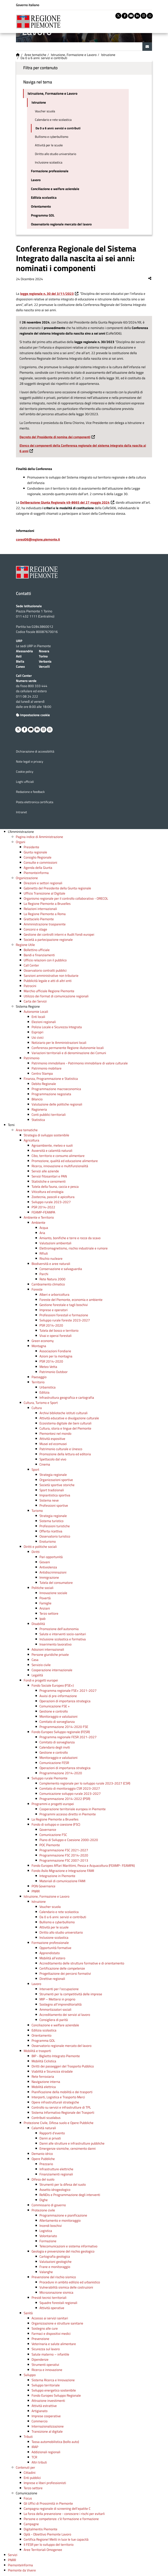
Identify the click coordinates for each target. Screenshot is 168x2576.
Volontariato (48, 2235)
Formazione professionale (49, 171)
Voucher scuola (45, 111)
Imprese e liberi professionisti (45, 2482)
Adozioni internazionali (48, 1649)
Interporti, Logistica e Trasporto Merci (58, 2097)
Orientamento (41, 206)
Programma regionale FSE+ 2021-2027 (68, 1690)
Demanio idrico (42, 2153)
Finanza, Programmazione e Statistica (51, 1078)
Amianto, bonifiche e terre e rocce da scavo (70, 1238)
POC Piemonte (49, 1845)
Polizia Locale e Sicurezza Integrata (57, 1027)
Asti (18, 656)
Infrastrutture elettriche (56, 2169)
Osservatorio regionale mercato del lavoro (61, 224)
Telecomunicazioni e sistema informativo (68, 2246)
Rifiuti (43, 1253)
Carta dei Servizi (35, 1001)
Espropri (37, 1032)
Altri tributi (39, 2462)
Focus (28, 2498)
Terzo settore (48, 1613)
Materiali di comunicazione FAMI (62, 1881)
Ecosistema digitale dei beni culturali (65, 1423)
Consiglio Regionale (37, 857)
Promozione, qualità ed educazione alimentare (65, 1160)
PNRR (36, 1891)
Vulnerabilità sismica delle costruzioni (66, 2287)
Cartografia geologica (54, 2256)
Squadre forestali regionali (58, 2302)
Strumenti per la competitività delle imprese (70, 1994)
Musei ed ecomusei (53, 1443)
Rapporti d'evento (52, 2133)
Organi (20, 841)
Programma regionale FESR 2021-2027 (68, 1737)
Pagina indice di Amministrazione (39, 836)
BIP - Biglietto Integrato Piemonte (56, 2056)
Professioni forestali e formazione (63, 1315)
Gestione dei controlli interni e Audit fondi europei (59, 934)
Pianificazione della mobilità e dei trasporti (62, 2092)
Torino (43, 656)
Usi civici (38, 1037)
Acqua (43, 1227)
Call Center (31, 965)
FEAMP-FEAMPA (43, 1212)
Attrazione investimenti (48, 2400)
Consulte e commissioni (40, 862)
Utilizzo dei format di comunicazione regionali (56, 996)
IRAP (35, 2446)
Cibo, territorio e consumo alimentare (58, 1155)
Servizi (12, 2554)
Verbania (45, 661)
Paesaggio (39, 1377)
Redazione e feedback (30, 791)
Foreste (37, 1289)
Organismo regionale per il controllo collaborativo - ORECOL (66, 898)
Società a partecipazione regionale (48, 939)
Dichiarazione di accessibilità (35, 751)
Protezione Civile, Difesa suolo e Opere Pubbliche (58, 2122)
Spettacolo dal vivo (52, 1459)
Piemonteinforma (36, 872)
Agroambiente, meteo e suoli (52, 1145)
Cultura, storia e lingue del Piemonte (65, 1428)
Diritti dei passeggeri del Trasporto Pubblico (63, 2066)
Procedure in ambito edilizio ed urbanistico (69, 2282)
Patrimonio (31, 1058)
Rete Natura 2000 (52, 1279)
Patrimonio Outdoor (53, 1371)
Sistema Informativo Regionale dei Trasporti (63, 2112)
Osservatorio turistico (54, 1536)
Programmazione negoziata (51, 1094)
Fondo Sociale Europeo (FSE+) (53, 1685)
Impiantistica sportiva (54, 1495)
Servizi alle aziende (45, 1171)
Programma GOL (42, 215)
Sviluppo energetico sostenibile (54, 2390)
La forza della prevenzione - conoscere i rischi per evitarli (64, 2513)
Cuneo (20, 666)
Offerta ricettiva (50, 1531)
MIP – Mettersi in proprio (57, 1999)
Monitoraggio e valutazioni (58, 1716)
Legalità (37, 1675)
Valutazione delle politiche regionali (57, 1104)
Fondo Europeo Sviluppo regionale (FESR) (61, 1731)
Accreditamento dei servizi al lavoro (64, 2014)
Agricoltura (31, 1140)
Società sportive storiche (57, 1485)
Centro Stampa (42, 1073)
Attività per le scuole (49, 145)
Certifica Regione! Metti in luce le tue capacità (56, 2539)
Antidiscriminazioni (52, 1572)
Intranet (21, 812)
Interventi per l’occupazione (59, 1989)
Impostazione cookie (33, 715)
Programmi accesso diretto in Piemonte (67, 1814)
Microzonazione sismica (56, 2292)
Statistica (38, 1119)
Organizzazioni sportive (56, 1479)
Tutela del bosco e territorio (58, 1330)
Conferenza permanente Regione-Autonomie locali (68, 1047)
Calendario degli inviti (54, 1747)
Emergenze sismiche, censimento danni (67, 2148)
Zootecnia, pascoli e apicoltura (53, 1196)
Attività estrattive (44, 2405)
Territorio (38, 1382)
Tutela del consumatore (56, 1582)
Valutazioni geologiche (55, 2261)
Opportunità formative (55, 1947)
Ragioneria (39, 1109)
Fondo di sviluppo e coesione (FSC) (56, 1824)
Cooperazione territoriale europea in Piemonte (72, 1809)
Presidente (31, 847)
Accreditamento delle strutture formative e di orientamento (81, 1963)
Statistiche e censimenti (49, 1181)
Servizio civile (41, 1664)
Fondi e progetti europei (41, 1680)
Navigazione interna (46, 2081)
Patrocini (30, 985)
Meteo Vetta (48, 1366)
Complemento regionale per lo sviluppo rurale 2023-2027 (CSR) (84, 1783)
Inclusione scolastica (48, 162)
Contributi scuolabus (46, 2117)
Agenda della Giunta (38, 867)
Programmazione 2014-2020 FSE (63, 1726)
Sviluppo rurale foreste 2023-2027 (64, 1320)
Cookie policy (24, 771)
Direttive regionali (52, 1978)
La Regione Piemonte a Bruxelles (47, 903)
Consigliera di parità (53, 2019)
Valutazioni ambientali (55, 1243)
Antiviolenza (48, 1567)
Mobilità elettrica (44, 2086)
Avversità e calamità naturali (52, 1150)
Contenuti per (25, 2467)
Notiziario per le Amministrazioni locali (59, 1042)
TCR (34, 2457)
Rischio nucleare (51, 1258)
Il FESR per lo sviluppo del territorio (49, 2544)
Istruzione (39, 102)
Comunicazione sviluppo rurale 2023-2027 (70, 1793)
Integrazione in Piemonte (57, 1875)
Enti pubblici (32, 2477)
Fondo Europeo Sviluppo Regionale (56, 2395)
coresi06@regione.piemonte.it (38, 539)
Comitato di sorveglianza (57, 1721)
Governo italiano (27, 5)
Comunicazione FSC (53, 1834)
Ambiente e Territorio (39, 1217)
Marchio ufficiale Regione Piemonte (49, 991)
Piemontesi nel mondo (55, 1433)
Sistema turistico (51, 1520)
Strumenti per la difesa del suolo (62, 2184)
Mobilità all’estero (52, 1958)
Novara (44, 651)
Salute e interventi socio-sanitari (62, 1634)
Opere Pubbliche (43, 2158)
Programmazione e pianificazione (63, 2215)
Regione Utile (25, 944)
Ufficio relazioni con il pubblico (45, 960)
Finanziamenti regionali (56, 2174)
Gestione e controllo (53, 1711)
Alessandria (24, 651)
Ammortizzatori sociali (55, 2009)
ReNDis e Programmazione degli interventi (69, 2194)
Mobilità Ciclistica (44, 2061)
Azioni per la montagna (55, 1356)
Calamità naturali (44, 2128)
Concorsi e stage (35, 929)
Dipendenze (40, 2359)
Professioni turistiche (54, 1526)
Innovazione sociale (53, 1592)
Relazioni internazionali (40, 908)
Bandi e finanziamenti (39, 955)
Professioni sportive (53, 1505)
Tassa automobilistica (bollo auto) (55, 2441)
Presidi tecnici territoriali (49, 2297)
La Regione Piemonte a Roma (45, 913)
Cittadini (29, 2472)
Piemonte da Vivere (22, 2570)
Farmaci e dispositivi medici (51, 2333)
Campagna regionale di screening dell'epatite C (57, 2508)
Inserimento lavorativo (55, 1644)
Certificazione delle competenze (62, 1968)
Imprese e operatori (53, 1310)
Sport (35, 1469)
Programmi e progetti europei (53, 1803)
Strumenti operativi (45, 2364)
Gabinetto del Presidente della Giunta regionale (57, 888)
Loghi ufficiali (25, 781)
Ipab (42, 1618)
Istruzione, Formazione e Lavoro (52, 93)
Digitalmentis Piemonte (40, 2529)
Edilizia (44, 1392)
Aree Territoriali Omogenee (43, 2549)
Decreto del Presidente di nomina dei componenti (55, 437)
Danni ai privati (50, 2138)
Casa (35, 1659)
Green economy (43, 1340)
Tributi (28, 2436)
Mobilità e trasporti (37, 2050)
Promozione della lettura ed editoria (65, 1454)
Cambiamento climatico (48, 1284)
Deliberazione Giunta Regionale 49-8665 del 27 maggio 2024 (65, 502)
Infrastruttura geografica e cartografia (66, 1397)
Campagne (31, 2524)
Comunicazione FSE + (54, 1706)
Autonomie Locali (36, 1011)
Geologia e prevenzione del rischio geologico (63, 2251)
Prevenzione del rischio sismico (54, 2277)
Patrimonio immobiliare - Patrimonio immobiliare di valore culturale (80, 1063)
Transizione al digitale (47, 2431)
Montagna (39, 1346)
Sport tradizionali (51, 1490)
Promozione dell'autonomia (59, 1628)
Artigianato (40, 2410)
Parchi (43, 1274)
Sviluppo (30, 2374)
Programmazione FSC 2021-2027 (63, 1850)
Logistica (45, 2230)
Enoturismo (47, 1541)
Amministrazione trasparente (45, 924)
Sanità (28, 2313)
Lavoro (36, 180)
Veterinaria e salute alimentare (54, 2343)
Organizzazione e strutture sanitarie (57, 2323)
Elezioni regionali (44, 1021)
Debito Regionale (44, 1083)
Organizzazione (27, 877)
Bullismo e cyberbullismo (51, 136)
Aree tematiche (27, 1130)
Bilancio (37, 1099)
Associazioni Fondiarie (55, 1351)
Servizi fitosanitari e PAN (49, 1176)
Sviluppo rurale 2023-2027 (51, 1202)
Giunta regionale (35, 852)
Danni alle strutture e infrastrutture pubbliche (72, 2143)
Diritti (36, 1551)
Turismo (37, 1510)
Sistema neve (49, 1500)
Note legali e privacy (29, 761)
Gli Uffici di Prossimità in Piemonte (48, 2503)
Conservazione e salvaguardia (60, 1268)
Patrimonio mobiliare (47, 1068)
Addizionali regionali (46, 2452)
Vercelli (44, 666)
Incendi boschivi (50, 2225)
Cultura (37, 1407)
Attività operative (51, 2307)
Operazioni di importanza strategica (65, 1701)
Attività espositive (52, 1438)
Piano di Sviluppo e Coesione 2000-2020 (68, 1839)
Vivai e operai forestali (55, 1335)
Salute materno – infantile (50, 2354)
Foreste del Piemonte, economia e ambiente (71, 1299)
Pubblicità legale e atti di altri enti (48, 980)
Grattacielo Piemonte (39, 919)
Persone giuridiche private (50, 1654)
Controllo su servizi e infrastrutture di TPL (61, 2107)
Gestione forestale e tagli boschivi (63, 1304)
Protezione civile (43, 2210)
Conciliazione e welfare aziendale (55, 188)
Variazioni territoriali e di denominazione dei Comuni (69, 1052)
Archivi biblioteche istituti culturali (63, 1413)
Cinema (44, 1464)
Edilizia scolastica (44, 197)
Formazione (47, 2241)
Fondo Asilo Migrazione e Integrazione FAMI (63, 1870)
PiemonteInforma (20, 2565)
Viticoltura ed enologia (47, 1191)
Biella (20, 661)
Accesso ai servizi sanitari (50, 2318)
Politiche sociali (42, 1587)
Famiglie (45, 1603)
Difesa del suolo (43, 2179)
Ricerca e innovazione (47, 2369)
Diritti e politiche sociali (40, 1546)
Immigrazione (49, 1577)
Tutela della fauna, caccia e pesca (55, 1186)
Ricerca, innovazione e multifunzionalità (60, 1166)
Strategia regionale (53, 1474)
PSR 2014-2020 (51, 1325)
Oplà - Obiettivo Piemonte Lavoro (47, 2534)
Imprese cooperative (46, 2416)
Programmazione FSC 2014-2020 (63, 1855)
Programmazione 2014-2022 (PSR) (64, 1798)
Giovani (44, 1562)
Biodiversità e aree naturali (51, 1263)
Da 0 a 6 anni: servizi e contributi (57, 128)
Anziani (44, 1608)
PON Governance (43, 1886)
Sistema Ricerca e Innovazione (53, 2380)
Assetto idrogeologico (54, 2189)
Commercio (40, 2421)
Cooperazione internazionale (52, 1670)
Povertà (45, 1598)
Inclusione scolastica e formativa (62, 1639)
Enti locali (38, 1016)
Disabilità (38, 1623)
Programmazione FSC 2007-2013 (63, 1860)
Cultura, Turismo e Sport (41, 1402)
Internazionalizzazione (48, 2426)
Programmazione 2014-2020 (60, 1773)
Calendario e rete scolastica (53, 119)
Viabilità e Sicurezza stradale (52, 2071)
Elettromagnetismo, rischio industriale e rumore (73, 1248)
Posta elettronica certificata (34, 802)
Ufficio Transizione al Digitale (44, 893)
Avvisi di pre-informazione (58, 1695)
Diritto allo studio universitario (55, 153)
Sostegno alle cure (45, 2328)
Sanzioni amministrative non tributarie (51, 975)
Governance (47, 1829)
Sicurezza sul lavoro (46, 2349)
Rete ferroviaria (43, 2076)
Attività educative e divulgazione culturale (69, 1418)
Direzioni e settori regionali (43, 883)
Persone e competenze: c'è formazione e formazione (61, 2518)
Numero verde (26, 680)
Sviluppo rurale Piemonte (49, 1778)
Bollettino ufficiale (37, 949)
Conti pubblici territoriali (49, 1114)
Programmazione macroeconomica (56, 1088)
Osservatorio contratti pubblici (45, 970)
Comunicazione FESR (54, 1762)
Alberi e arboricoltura (54, 1294)
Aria (42, 1232)
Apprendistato (49, 1953)
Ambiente (38, 1222)
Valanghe (46, 2271)
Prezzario (46, 2164)
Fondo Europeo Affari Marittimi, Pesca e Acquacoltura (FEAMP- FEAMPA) (83, 1865)
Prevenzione (40, 2338)
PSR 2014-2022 (43, 1207)
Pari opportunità (51, 1556)
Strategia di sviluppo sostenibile (46, 1135)
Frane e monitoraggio (54, 2266)
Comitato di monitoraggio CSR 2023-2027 (69, 1788)
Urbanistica (47, 1387)
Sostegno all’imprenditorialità (60, 2004)
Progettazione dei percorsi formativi (65, 1973)
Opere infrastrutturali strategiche (55, 2102)
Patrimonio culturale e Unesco (60, 1449)
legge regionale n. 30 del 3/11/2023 (47, 293)
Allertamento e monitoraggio (60, 2220)
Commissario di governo (49, 2205)
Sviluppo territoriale (46, 2385)
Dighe (43, 2199)
